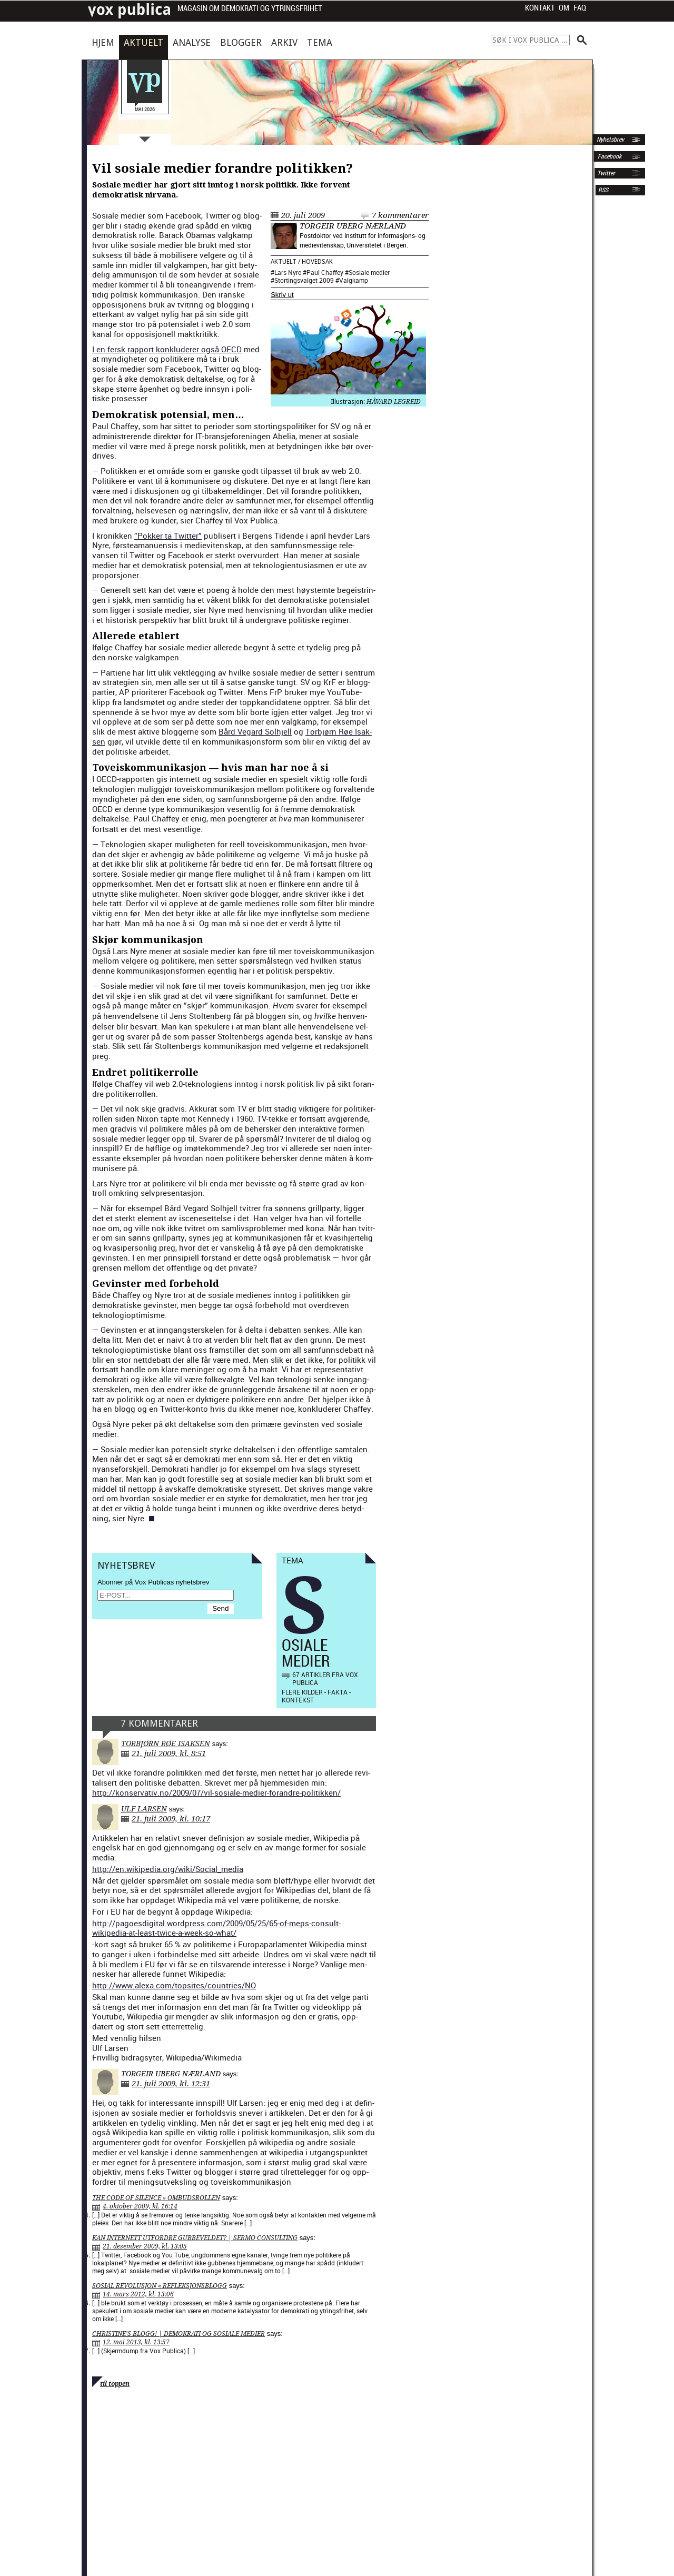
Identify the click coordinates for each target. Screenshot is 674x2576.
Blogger (241, 42)
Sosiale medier (369, 272)
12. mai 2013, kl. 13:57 (136, 2342)
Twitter (606, 173)
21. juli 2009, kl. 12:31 (171, 2083)
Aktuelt (143, 42)
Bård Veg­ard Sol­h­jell (255, 731)
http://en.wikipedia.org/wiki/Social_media (167, 1869)
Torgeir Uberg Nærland (353, 226)
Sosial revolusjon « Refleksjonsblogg (159, 2286)
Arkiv (284, 42)
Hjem (103, 42)
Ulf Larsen (144, 1809)
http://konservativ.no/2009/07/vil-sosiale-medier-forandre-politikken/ (216, 1792)
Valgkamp (353, 280)
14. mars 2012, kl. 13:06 (138, 2294)
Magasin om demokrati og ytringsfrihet (249, 9)
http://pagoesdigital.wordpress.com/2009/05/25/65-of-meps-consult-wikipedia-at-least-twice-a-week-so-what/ (216, 1928)
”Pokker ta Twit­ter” (168, 535)
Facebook (608, 156)
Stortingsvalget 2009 (304, 280)
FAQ (579, 8)
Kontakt (540, 8)
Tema (319, 42)
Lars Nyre (287, 272)
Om (564, 8)
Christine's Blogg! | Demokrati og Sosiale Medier (178, 2333)
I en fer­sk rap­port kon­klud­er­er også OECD (167, 349)
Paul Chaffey (324, 272)
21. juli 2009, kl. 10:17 (171, 1819)
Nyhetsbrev (609, 139)
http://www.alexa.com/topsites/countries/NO (174, 1985)
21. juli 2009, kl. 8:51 (169, 1753)
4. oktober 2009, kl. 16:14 (140, 2206)
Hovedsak (317, 261)
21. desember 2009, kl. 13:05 (145, 2246)
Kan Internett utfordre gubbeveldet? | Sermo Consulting (195, 2238)
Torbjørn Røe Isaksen (165, 1743)
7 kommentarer (400, 215)
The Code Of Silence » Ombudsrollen (156, 2198)
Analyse (192, 42)
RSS (603, 190)
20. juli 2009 (303, 215)
